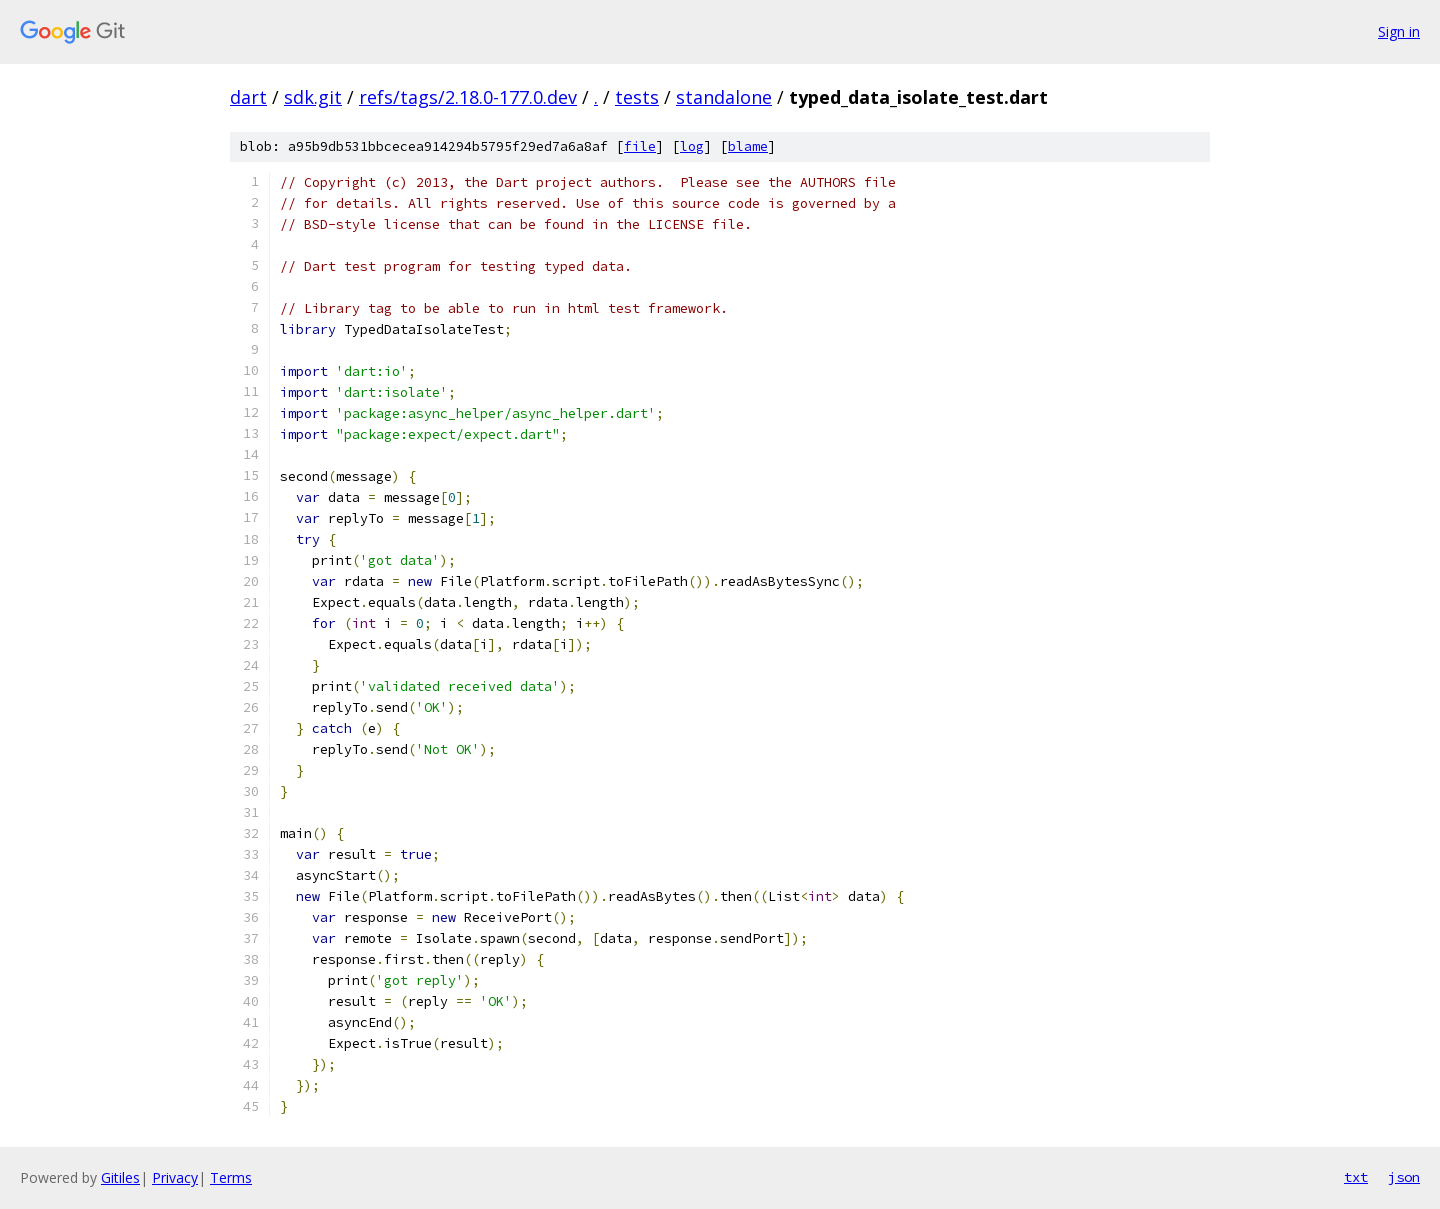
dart (248, 97)
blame (748, 146)
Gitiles (120, 1177)
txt (1356, 1177)
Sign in (1399, 31)
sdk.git (313, 97)
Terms (231, 1177)
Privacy (175, 1177)
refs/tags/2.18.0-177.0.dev (468, 97)
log (692, 146)
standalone (724, 97)
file (640, 146)
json (1404, 1177)
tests (637, 97)
